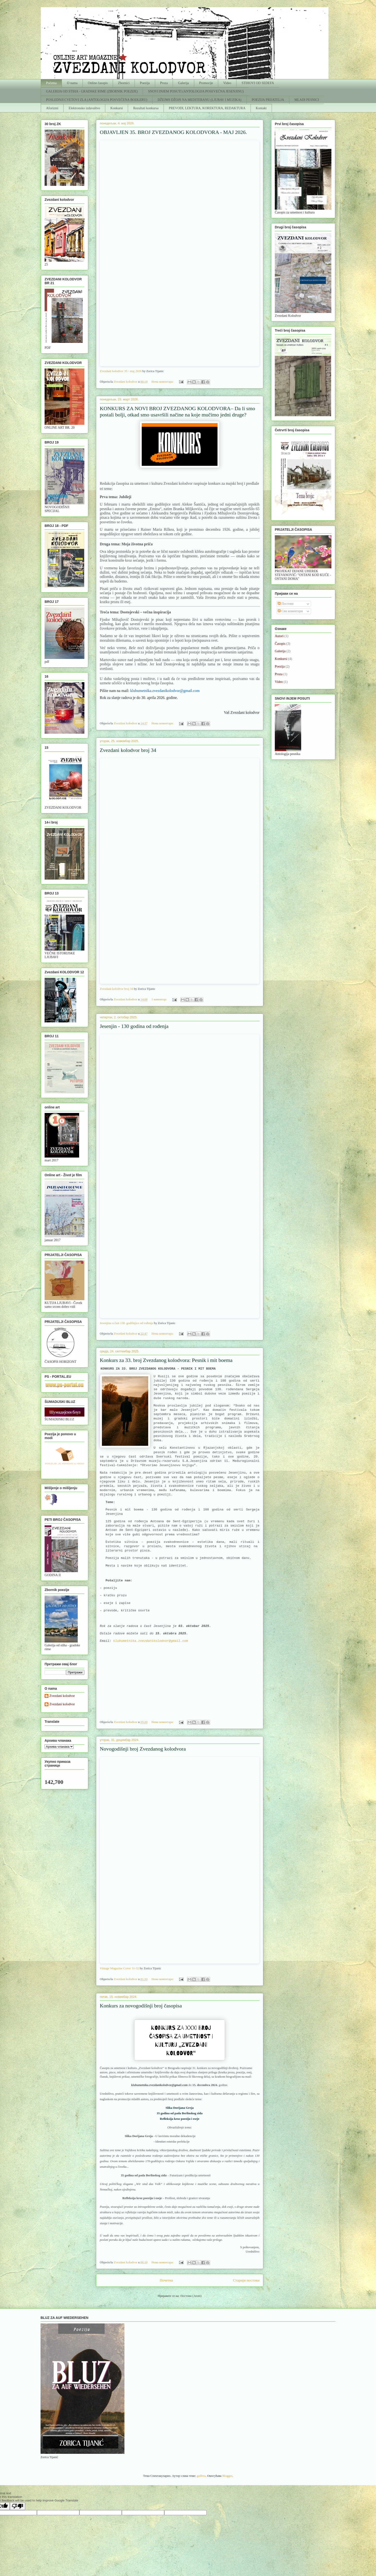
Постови (286, 603)
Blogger (227, 2476)
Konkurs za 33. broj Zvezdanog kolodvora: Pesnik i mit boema (166, 1360)
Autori (279, 636)
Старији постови (246, 2280)
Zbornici (123, 83)
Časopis (280, 643)
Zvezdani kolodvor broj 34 (128, 750)
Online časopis (98, 83)
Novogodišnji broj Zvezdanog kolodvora (143, 1749)
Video (227, 83)
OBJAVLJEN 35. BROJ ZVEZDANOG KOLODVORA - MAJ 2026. (173, 132)
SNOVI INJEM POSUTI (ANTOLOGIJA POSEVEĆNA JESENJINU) (196, 91)
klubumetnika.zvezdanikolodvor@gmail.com (159, 2085)
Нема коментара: (163, 381)
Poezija (145, 83)
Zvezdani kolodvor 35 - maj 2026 (120, 371)
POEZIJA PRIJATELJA (268, 100)
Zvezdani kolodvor (62, 1696)
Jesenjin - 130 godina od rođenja (134, 1026)
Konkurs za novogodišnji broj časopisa (141, 2006)
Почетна (166, 2280)
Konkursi (116, 108)
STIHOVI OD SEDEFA (257, 83)
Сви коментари (290, 611)
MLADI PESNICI (306, 100)
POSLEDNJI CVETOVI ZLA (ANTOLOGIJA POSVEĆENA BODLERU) (96, 100)
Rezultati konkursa (145, 108)
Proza (164, 83)
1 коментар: (160, 999)
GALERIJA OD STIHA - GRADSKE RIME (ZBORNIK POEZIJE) (92, 91)
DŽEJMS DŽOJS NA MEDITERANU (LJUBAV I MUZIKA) (199, 100)
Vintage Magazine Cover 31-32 (119, 1968)
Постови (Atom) (191, 2296)
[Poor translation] (17, 2506)
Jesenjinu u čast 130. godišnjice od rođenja (126, 1323)
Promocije (206, 83)
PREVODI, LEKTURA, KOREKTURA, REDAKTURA (207, 108)
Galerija (183, 83)
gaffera (201, 2476)
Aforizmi (52, 108)
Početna (51, 83)
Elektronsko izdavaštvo (84, 108)
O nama (72, 83)
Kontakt (261, 108)
